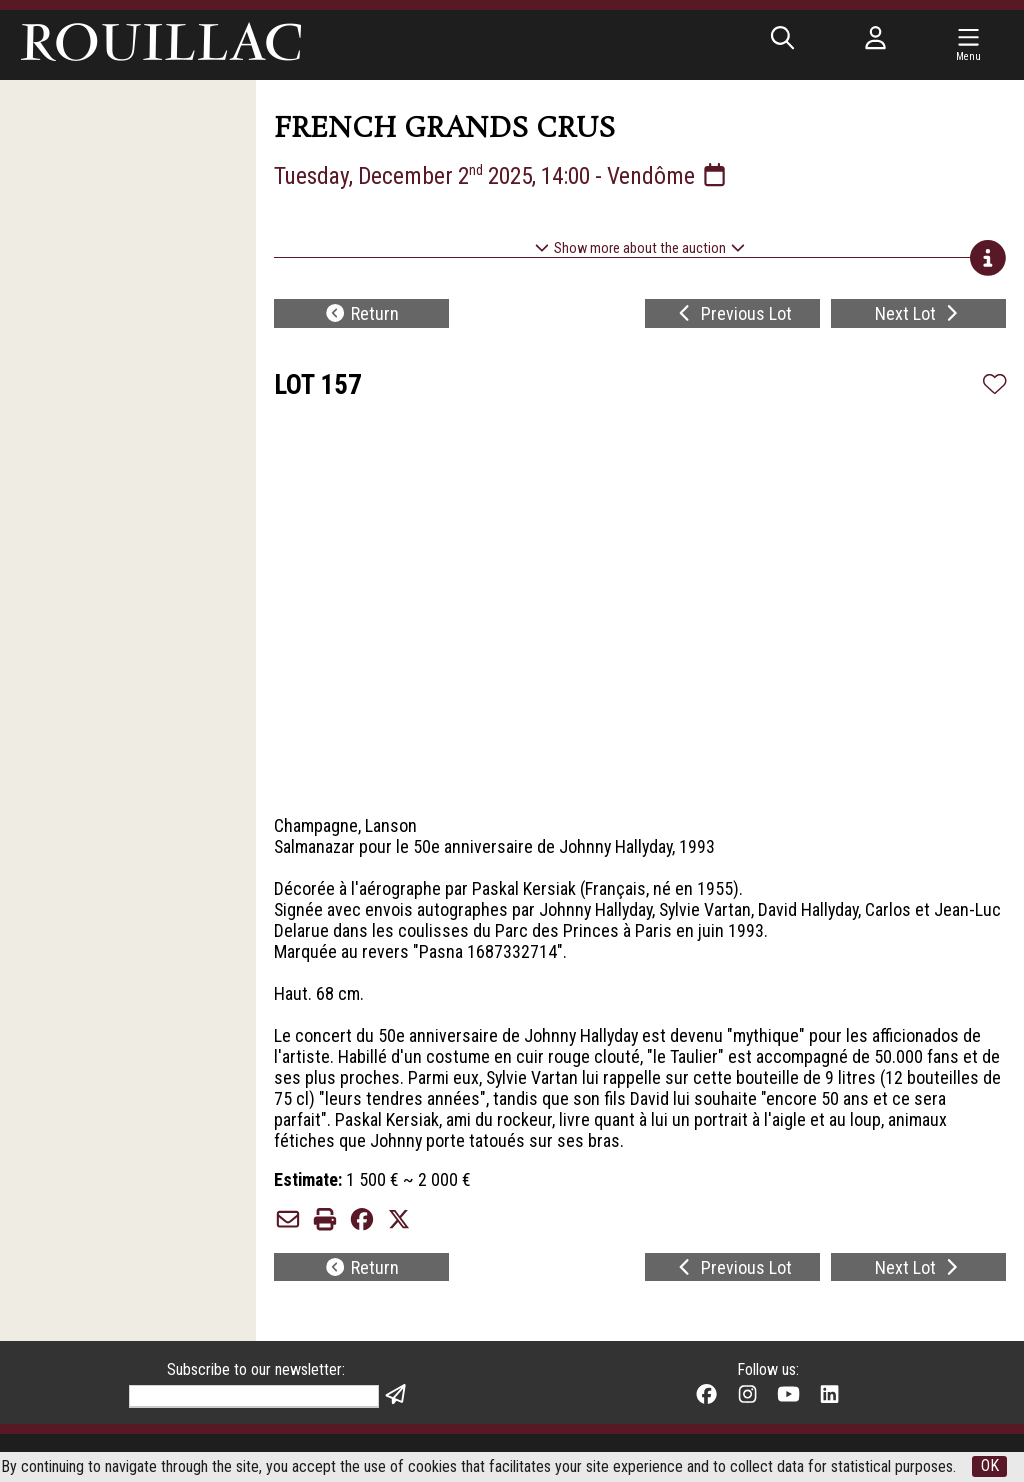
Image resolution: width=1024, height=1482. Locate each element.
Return (361, 314)
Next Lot (919, 314)
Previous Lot (733, 314)
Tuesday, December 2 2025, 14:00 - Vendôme (507, 176)
